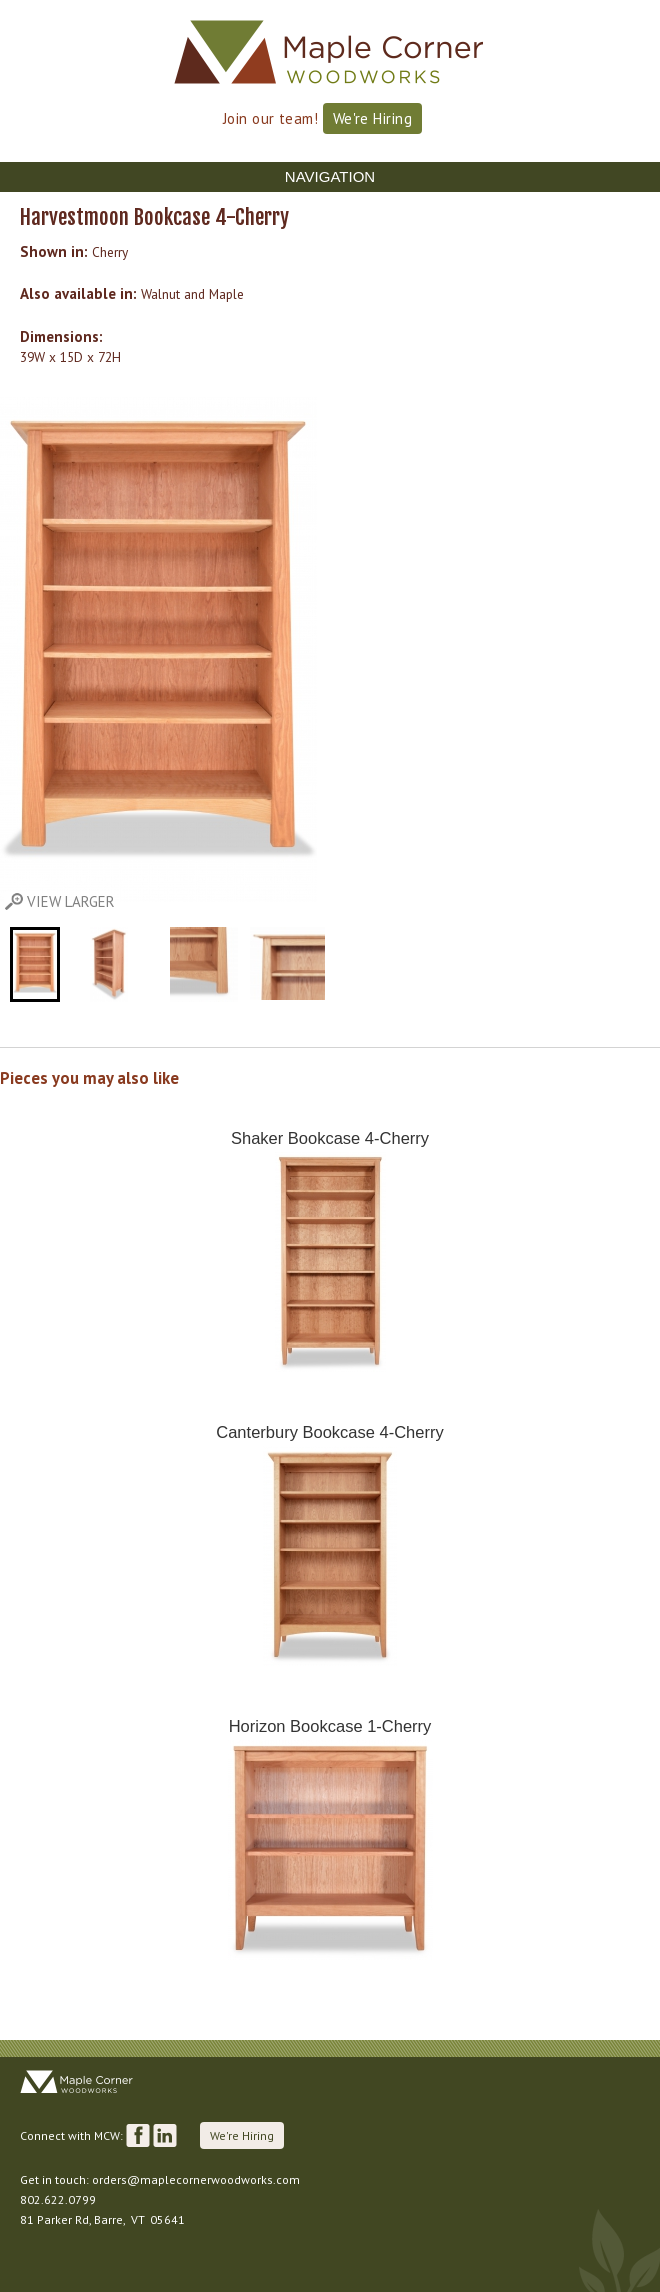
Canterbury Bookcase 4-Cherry (329, 1432)
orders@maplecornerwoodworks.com (196, 2179)
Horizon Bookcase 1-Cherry (330, 1726)
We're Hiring (372, 118)
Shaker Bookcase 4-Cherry (330, 1138)
